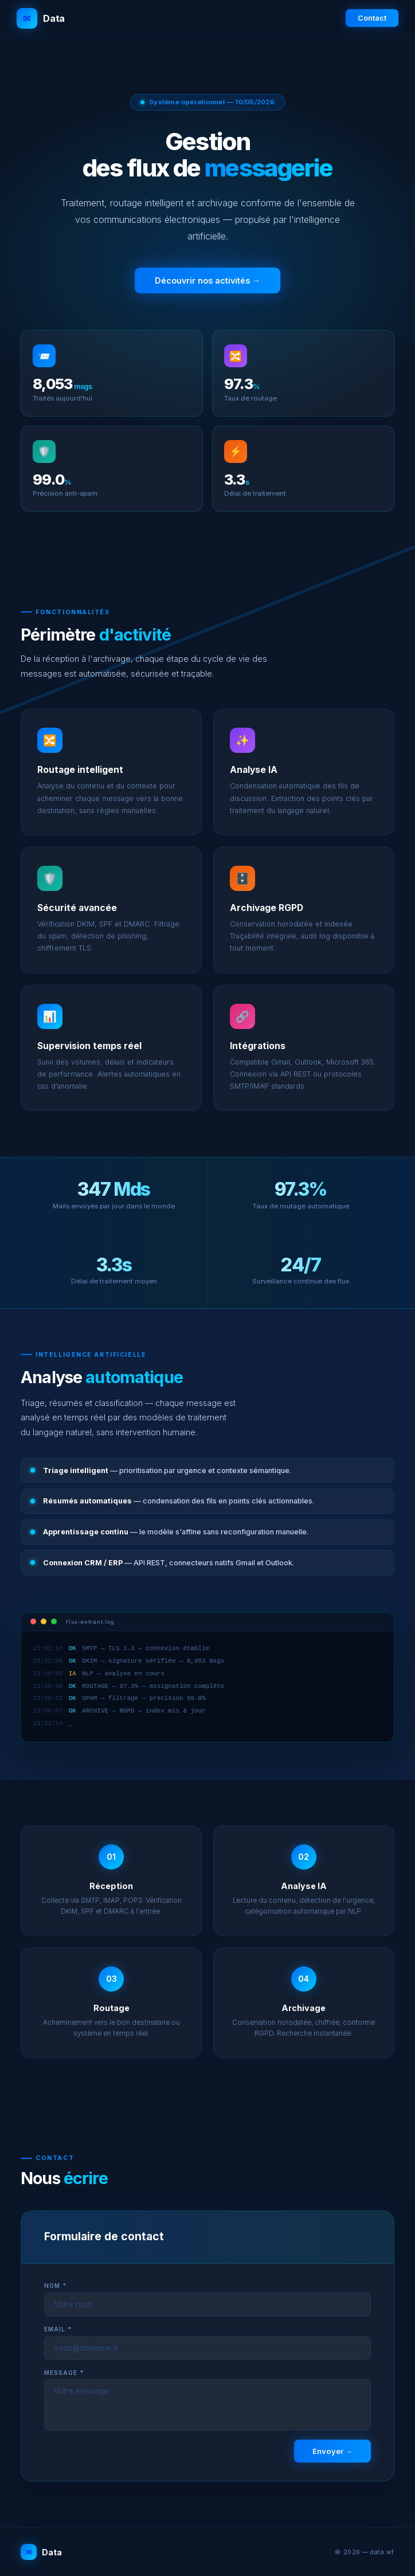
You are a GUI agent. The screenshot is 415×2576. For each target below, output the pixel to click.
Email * (58, 2329)
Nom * (55, 2285)
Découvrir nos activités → (207, 280)
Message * (64, 2372)
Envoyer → (332, 2451)
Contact (372, 18)
